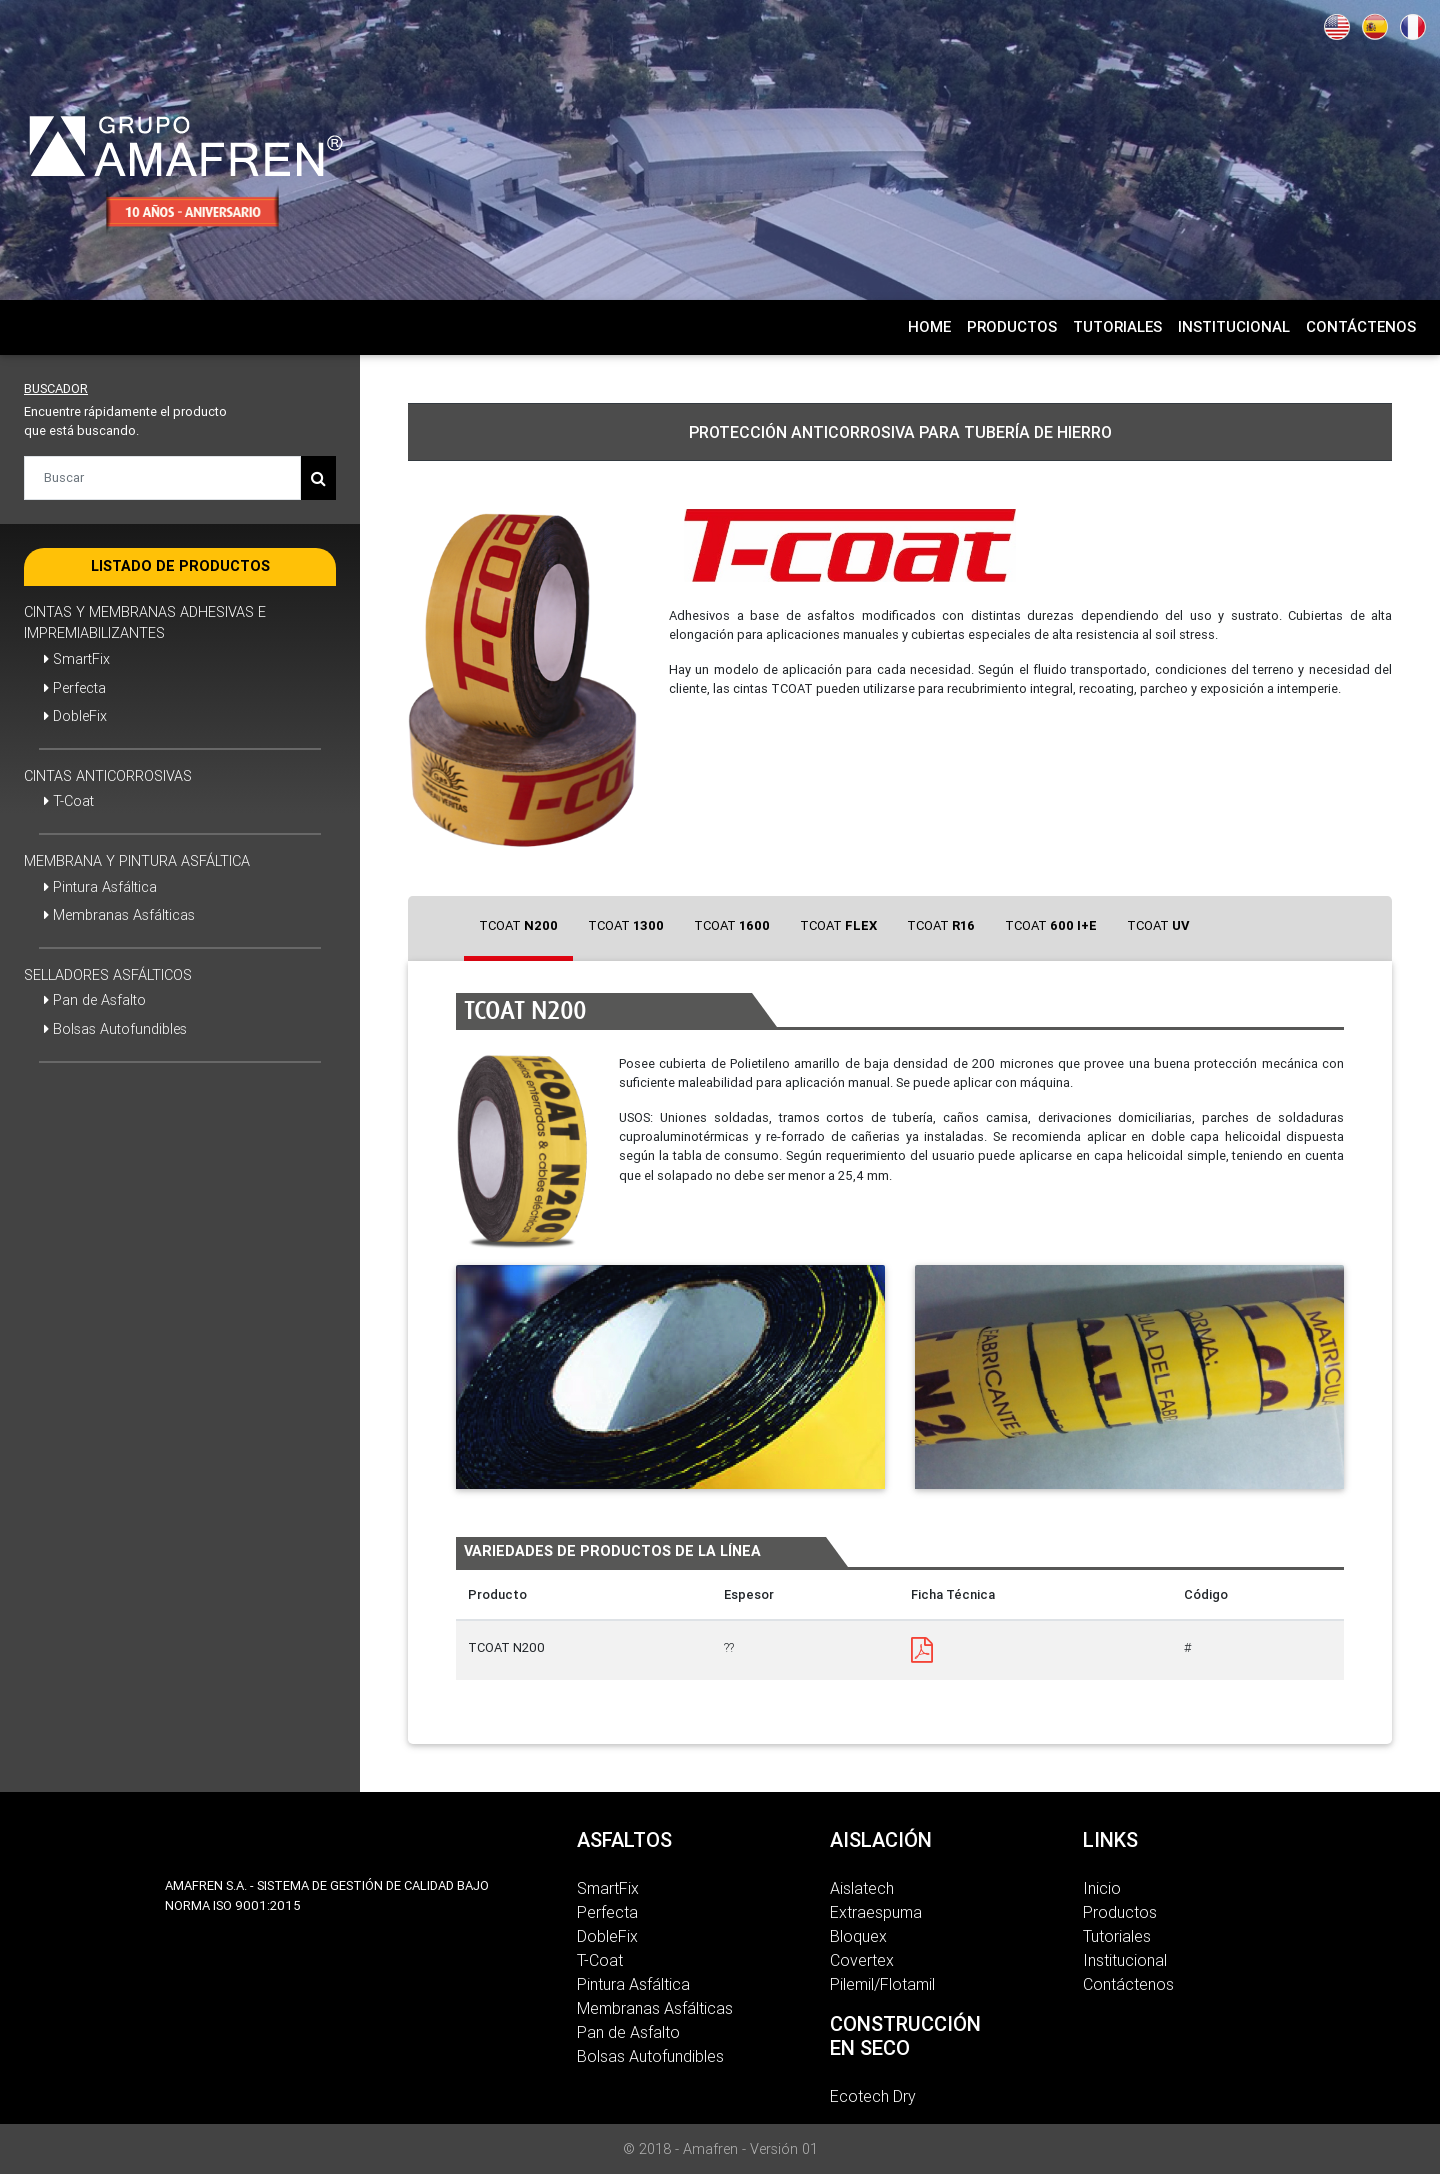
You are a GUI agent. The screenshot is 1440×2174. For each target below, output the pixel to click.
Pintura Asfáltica (100, 887)
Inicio (1102, 1888)
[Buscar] (162, 478)
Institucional (1125, 1960)
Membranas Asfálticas (119, 915)
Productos (1120, 1912)
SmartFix (77, 659)
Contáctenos (1128, 1984)
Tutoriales (1117, 1936)
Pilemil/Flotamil (882, 1984)
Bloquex (858, 1936)
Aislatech (862, 1888)
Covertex (862, 1960)
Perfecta (75, 688)
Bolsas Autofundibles (115, 1029)
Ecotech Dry (873, 2096)
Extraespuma (876, 1912)
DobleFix (75, 716)
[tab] (518, 928)
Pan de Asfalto (95, 1000)
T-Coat (69, 801)
